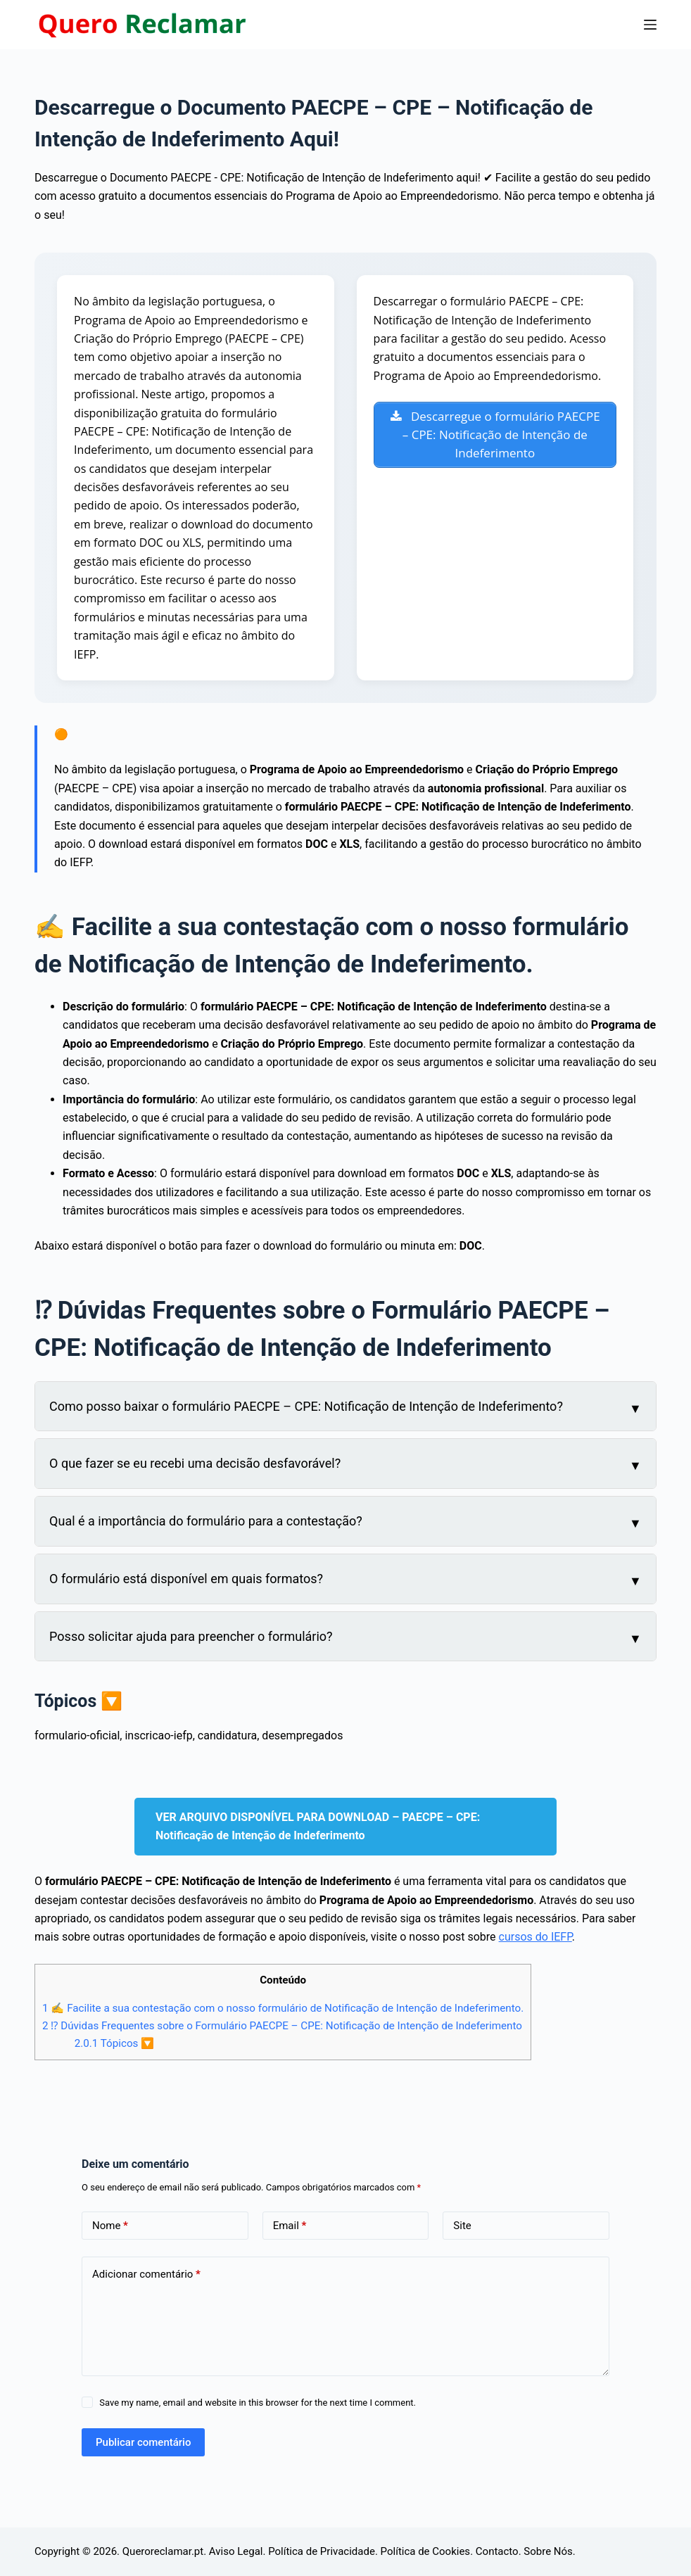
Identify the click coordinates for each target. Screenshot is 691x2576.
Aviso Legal (236, 2551)
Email (290, 2226)
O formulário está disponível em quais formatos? (186, 1578)
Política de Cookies (426, 2551)
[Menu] (650, 24)
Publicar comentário (143, 2442)
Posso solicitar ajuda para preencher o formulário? (191, 1636)
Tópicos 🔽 (115, 2043)
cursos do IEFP (535, 1936)
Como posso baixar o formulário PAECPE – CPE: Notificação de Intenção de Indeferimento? (306, 1406)
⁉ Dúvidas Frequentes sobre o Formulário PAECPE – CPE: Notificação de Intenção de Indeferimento (282, 2025)
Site (462, 2225)
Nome (110, 2226)
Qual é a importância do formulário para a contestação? (205, 1521)
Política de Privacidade (321, 2551)
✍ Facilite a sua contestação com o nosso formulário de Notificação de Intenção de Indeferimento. (283, 2008)
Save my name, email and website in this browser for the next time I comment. (257, 2402)
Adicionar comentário (146, 2274)
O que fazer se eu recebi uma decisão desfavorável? (195, 1463)
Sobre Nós (548, 2551)
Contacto (497, 2551)
